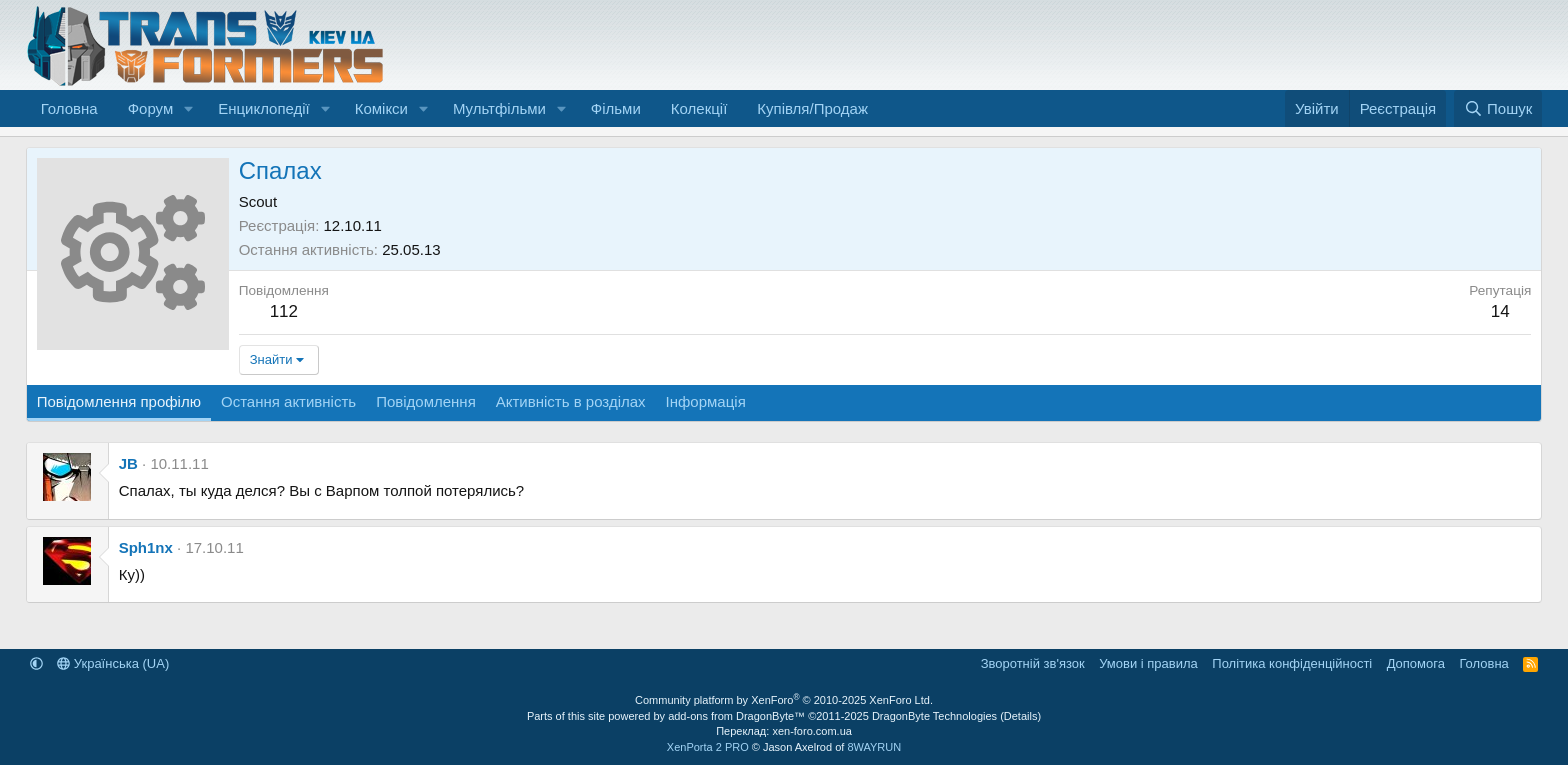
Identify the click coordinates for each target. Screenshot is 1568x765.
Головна (69, 108)
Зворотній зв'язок (1033, 663)
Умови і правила (1148, 663)
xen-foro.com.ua (811, 731)
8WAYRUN (874, 747)
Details (1021, 716)
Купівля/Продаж (812, 108)
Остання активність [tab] (288, 401)
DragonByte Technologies (934, 716)
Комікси (381, 108)
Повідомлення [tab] (426, 401)
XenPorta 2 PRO (708, 747)
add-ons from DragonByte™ (736, 716)
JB (128, 463)
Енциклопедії (264, 108)
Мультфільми (499, 108)
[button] (189, 108)
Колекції (699, 108)
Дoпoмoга (1416, 663)
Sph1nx (146, 547)
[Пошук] (1498, 108)
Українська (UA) (113, 663)
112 (284, 311)
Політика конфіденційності (1292, 663)
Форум (151, 108)
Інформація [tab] (706, 401)
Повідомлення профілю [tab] (119, 401)
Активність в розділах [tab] (571, 401)
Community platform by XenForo (784, 700)
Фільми (616, 108)
